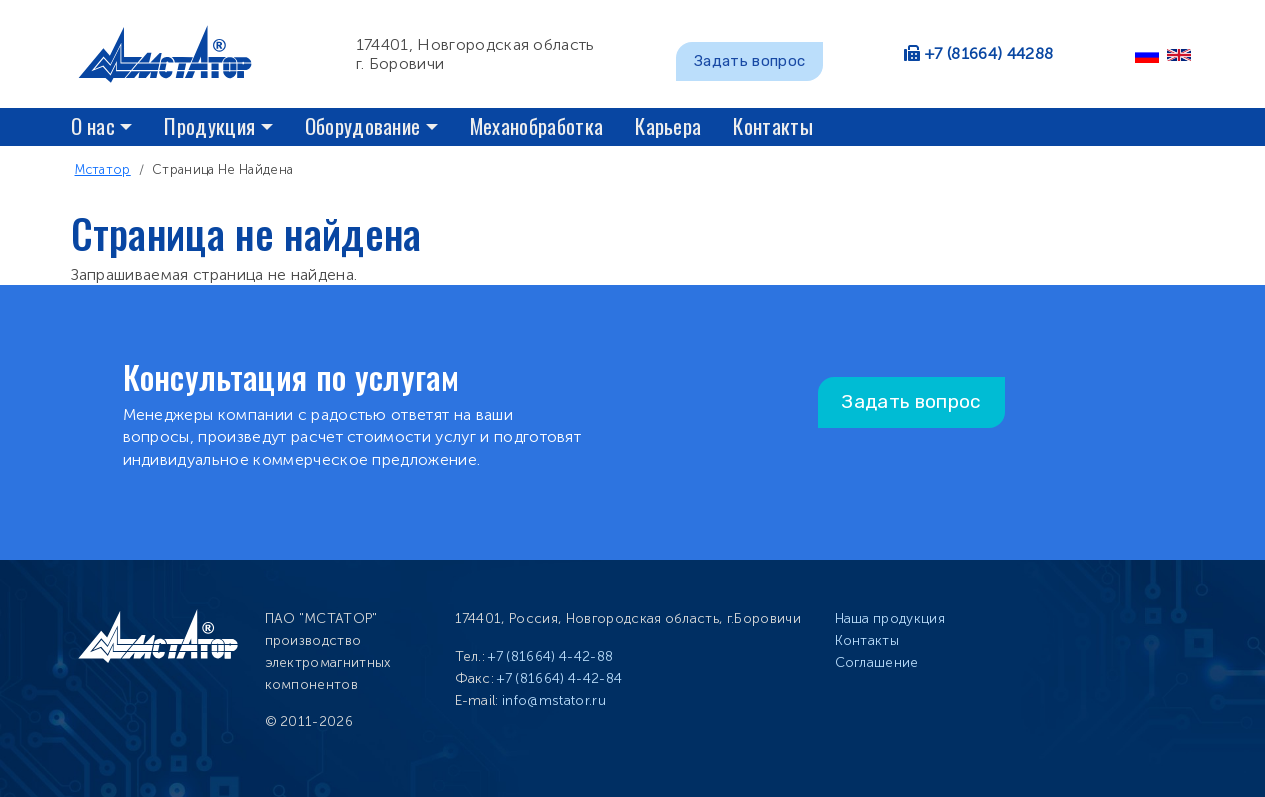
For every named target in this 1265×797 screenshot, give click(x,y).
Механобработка (536, 125)
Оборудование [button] (363, 125)
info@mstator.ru (554, 700)
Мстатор (103, 169)
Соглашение (877, 662)
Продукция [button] (209, 125)
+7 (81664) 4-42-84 (559, 678)
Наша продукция (890, 618)
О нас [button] (93, 125)
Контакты (773, 125)
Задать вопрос (749, 61)
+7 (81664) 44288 (989, 53)
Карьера (668, 125)
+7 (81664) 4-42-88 (550, 656)
